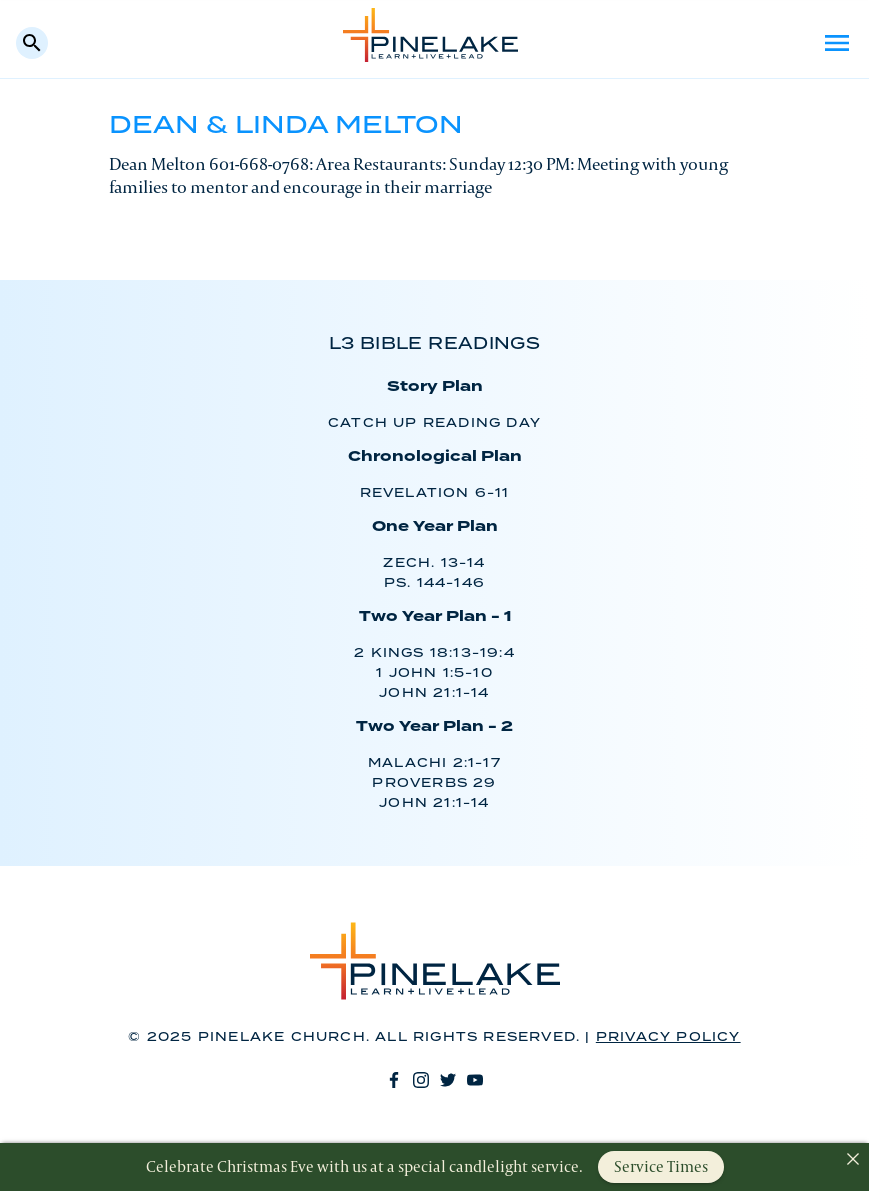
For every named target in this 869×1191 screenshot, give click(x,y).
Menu (837, 43)
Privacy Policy (668, 1037)
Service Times (661, 1166)
